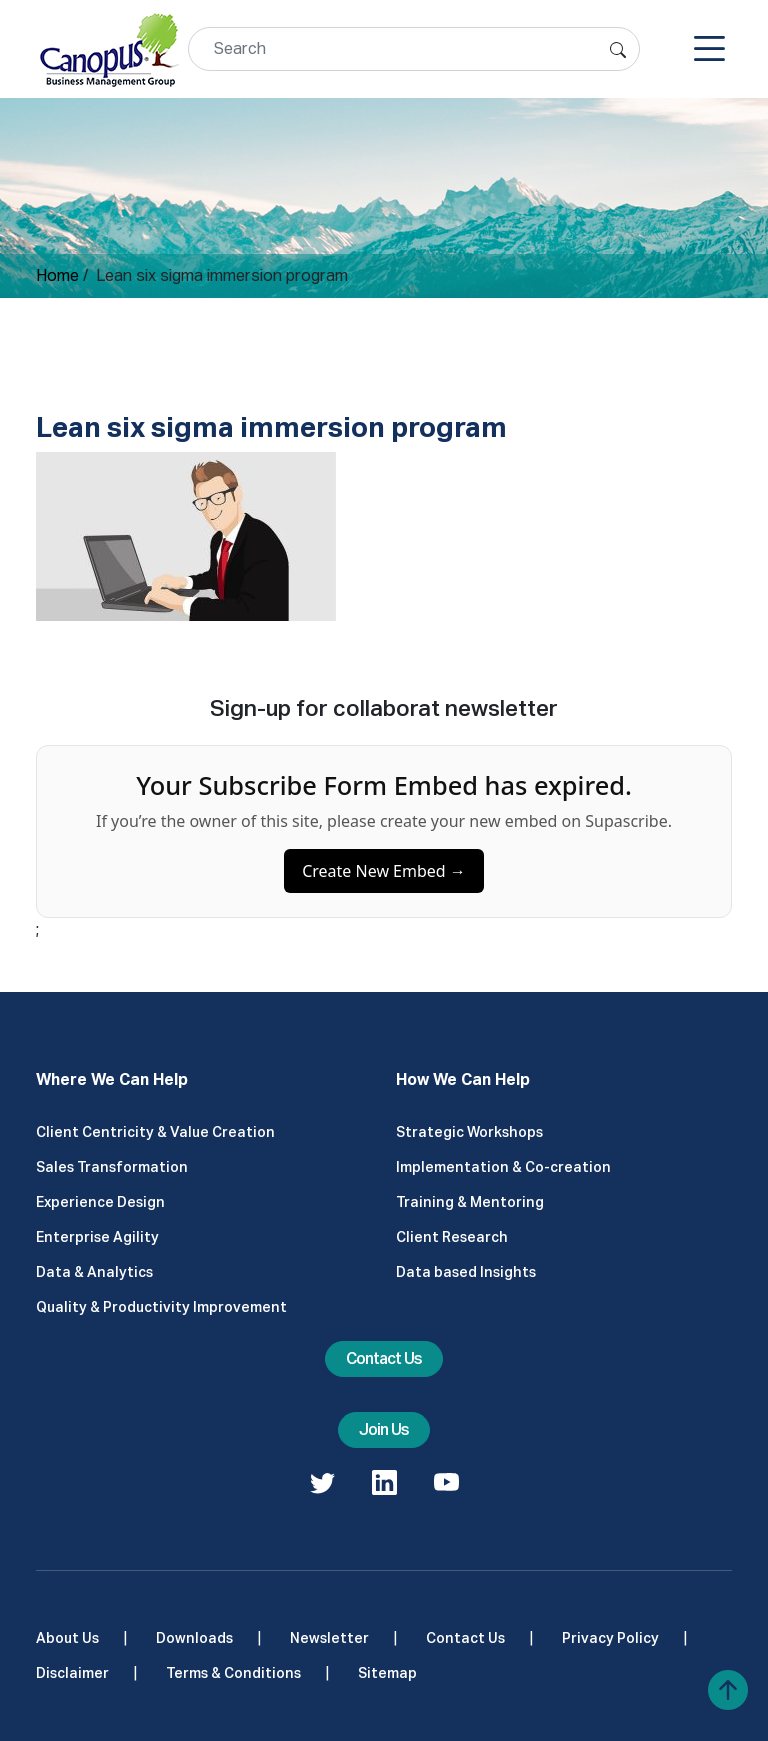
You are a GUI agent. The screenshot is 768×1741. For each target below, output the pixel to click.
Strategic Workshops (469, 1132)
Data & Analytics (94, 1272)
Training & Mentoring (470, 1202)
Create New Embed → (384, 878)
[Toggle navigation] (709, 49)
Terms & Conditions (233, 1673)
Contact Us (384, 1358)
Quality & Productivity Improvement (161, 1307)
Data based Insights (466, 1272)
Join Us (384, 1429)
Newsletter (329, 1638)
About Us (67, 1638)
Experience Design (100, 1202)
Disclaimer (72, 1673)
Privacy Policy (610, 1638)
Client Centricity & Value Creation (155, 1132)
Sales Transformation (112, 1167)
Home (57, 275)
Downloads (194, 1638)
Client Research (452, 1237)
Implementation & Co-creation (503, 1167)
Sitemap (387, 1673)
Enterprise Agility (97, 1237)
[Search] (414, 49)
